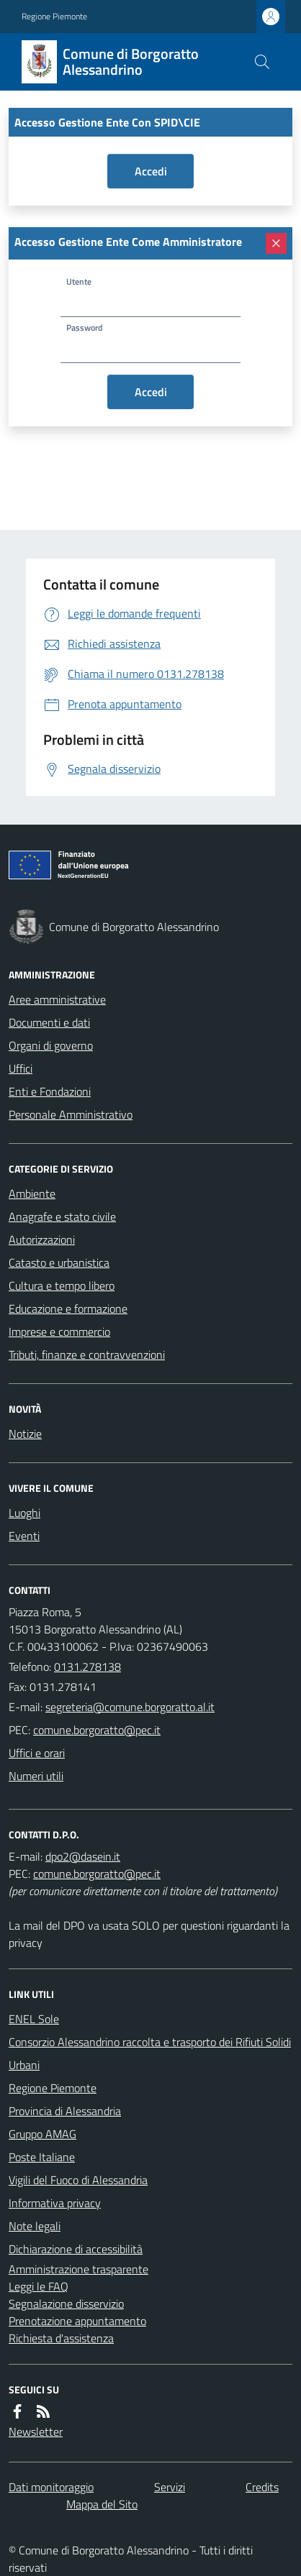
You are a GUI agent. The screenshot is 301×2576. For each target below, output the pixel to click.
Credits (262, 2486)
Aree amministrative (57, 999)
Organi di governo (51, 1045)
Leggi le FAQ (38, 2286)
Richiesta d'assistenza (61, 2338)
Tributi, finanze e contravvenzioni (87, 1354)
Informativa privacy (55, 2202)
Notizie (25, 1433)
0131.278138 (87, 1666)
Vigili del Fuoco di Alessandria (78, 2179)
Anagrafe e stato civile (62, 1216)
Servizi (169, 2486)
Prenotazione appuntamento (77, 2320)
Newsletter (36, 2431)
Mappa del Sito (102, 2504)
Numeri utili (36, 1775)
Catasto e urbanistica (59, 1262)
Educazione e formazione (68, 1308)
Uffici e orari (37, 1752)
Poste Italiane (42, 2156)
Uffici (20, 1068)
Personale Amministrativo (70, 1114)
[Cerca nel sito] (262, 62)
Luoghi (24, 1512)
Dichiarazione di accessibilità (76, 2249)
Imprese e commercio (59, 1331)
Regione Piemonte (54, 16)
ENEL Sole (34, 2018)
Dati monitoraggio (51, 2486)
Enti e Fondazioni (50, 1091)
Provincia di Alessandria (65, 2110)
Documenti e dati (49, 1022)
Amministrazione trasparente (78, 2269)
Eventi (24, 1535)
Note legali (34, 2225)
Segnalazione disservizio (66, 2303)
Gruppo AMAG (42, 2133)
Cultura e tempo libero (61, 1285)
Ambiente (32, 1193)
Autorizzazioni (42, 1239)
